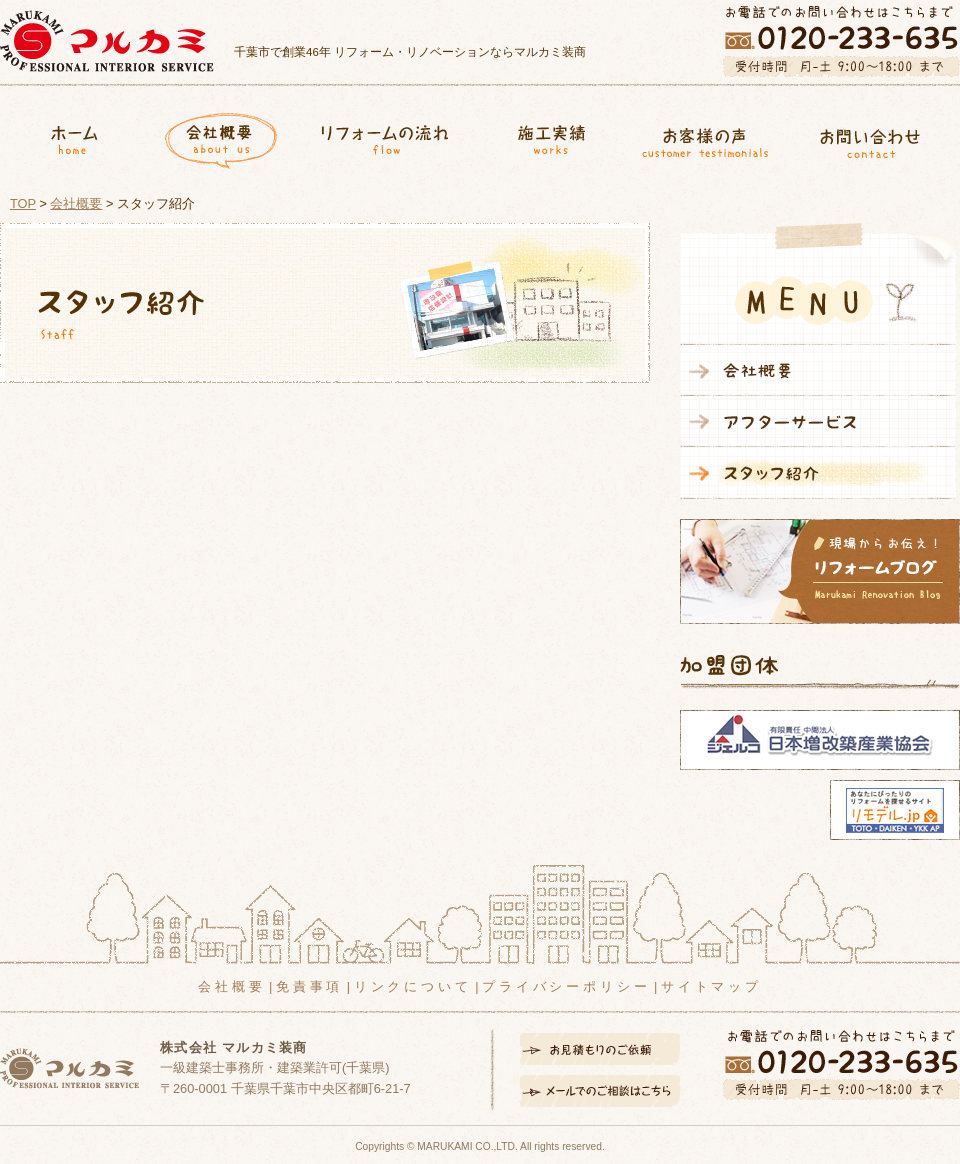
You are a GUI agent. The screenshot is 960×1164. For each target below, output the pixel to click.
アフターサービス (818, 421)
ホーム (74, 136)
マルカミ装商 (107, 41)
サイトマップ (711, 986)
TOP (23, 203)
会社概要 (221, 136)
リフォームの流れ (384, 136)
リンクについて (413, 986)
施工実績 (544, 136)
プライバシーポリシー (566, 986)
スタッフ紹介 (818, 473)
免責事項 (309, 986)
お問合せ (878, 136)
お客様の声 (705, 136)
